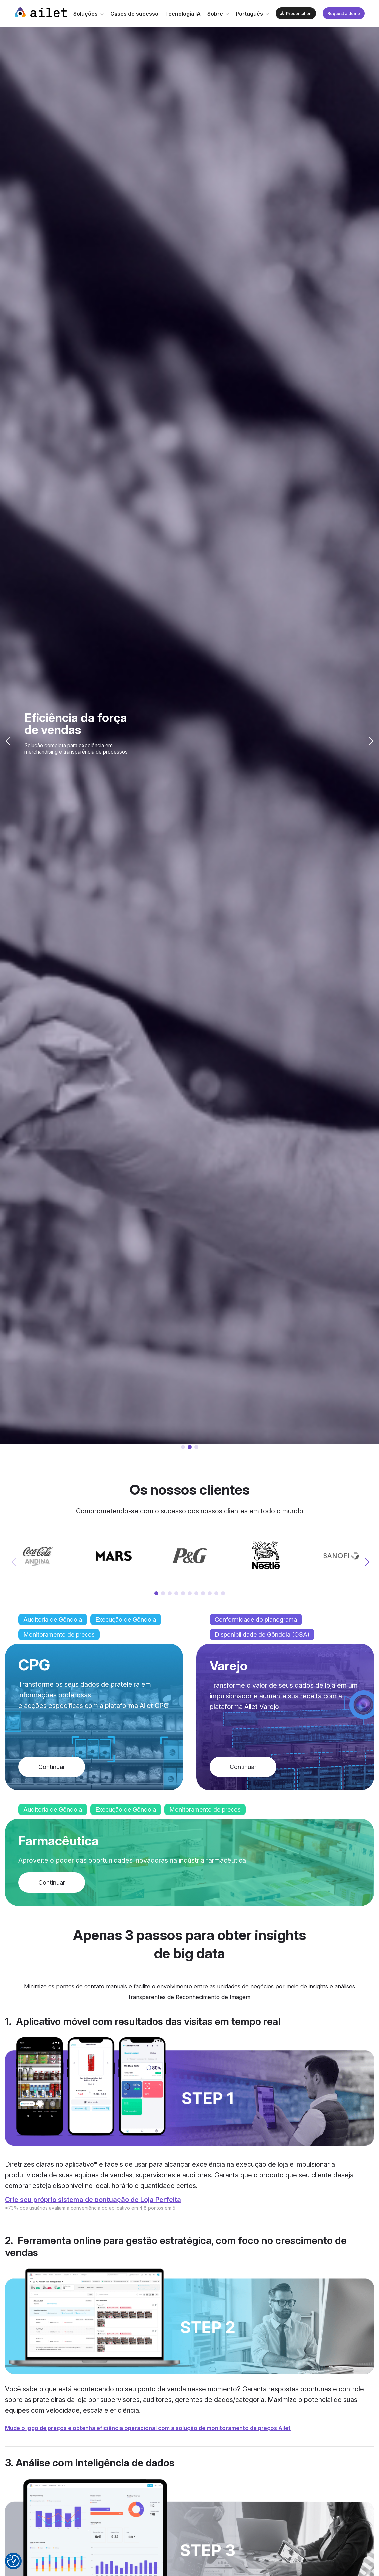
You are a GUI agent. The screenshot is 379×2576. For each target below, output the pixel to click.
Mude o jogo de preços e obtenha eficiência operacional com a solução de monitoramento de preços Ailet (174, 2427)
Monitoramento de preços (59, 1634)
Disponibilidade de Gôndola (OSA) (262, 1634)
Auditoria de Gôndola (52, 1619)
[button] (371, 740)
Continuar (51, 1766)
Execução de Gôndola (125, 1619)
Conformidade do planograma (256, 1619)
